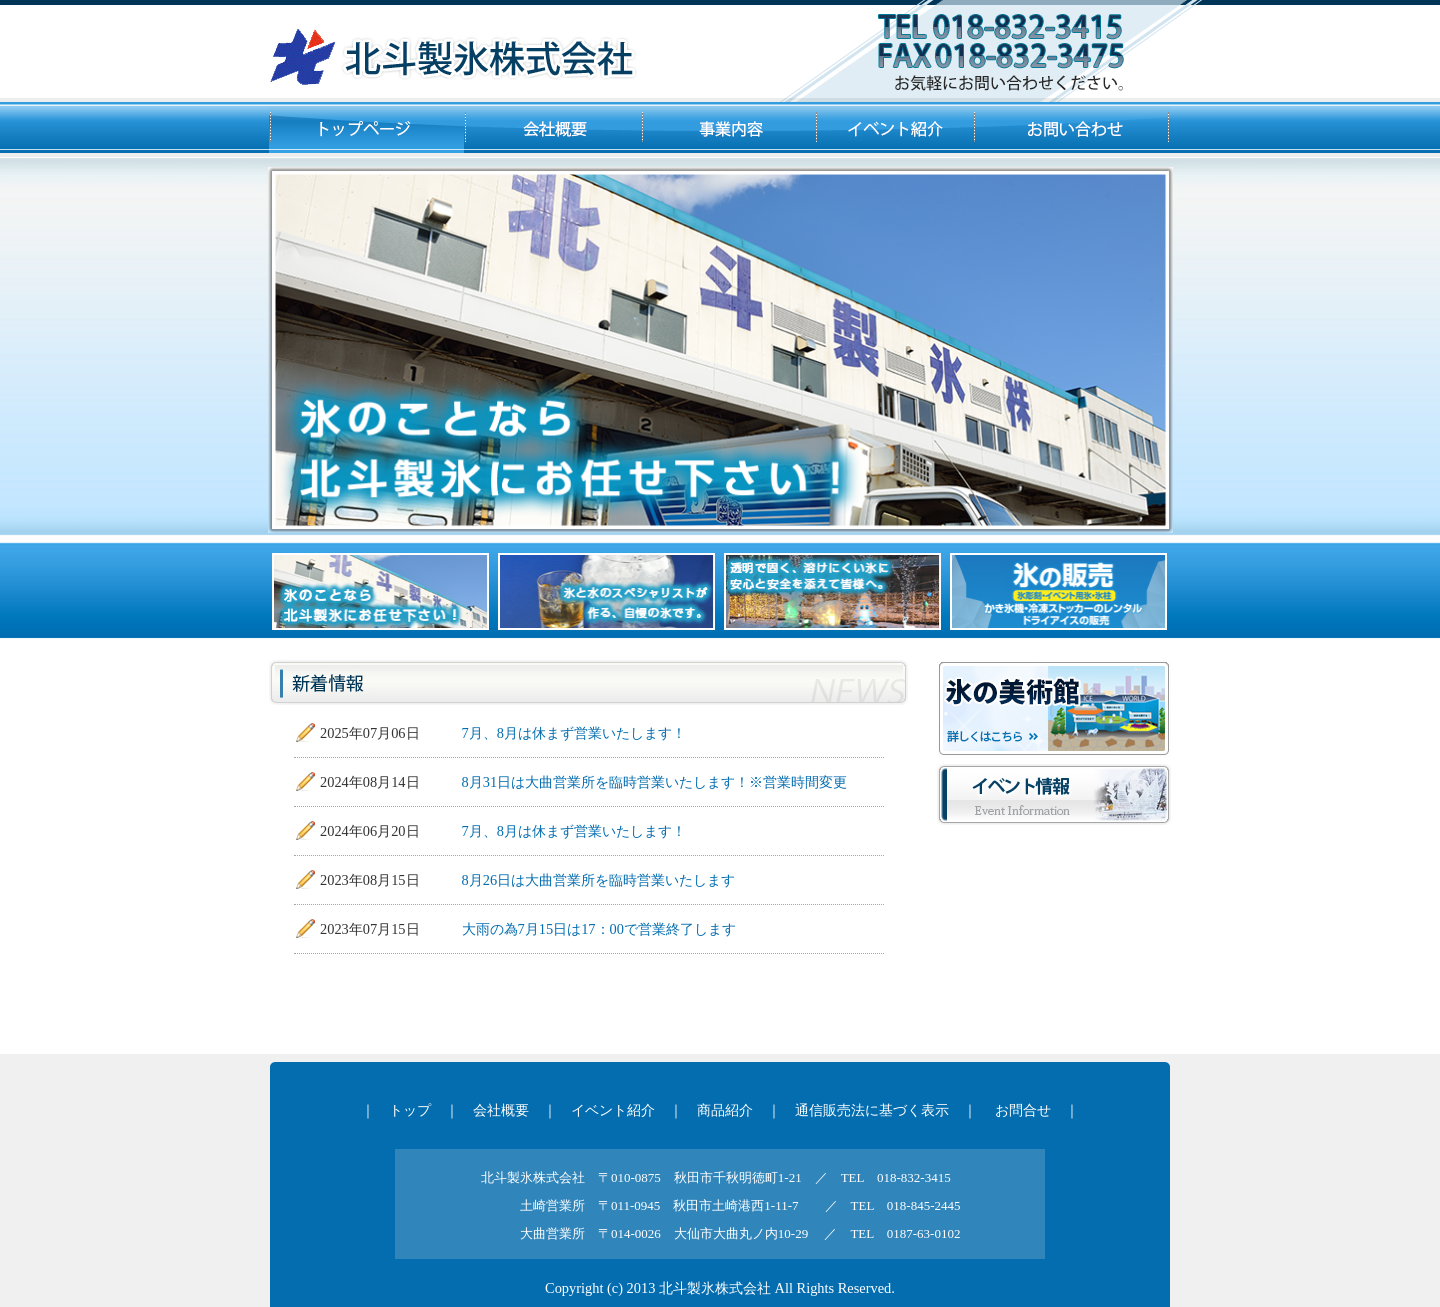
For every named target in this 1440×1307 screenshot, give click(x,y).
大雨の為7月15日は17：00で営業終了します (599, 929)
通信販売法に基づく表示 (872, 1110)
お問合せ (1023, 1110)
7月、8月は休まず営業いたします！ (574, 733)
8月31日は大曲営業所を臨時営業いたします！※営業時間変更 (655, 782)
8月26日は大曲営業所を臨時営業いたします (599, 880)
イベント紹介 (613, 1110)
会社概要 (501, 1110)
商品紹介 (725, 1110)
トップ (410, 1110)
